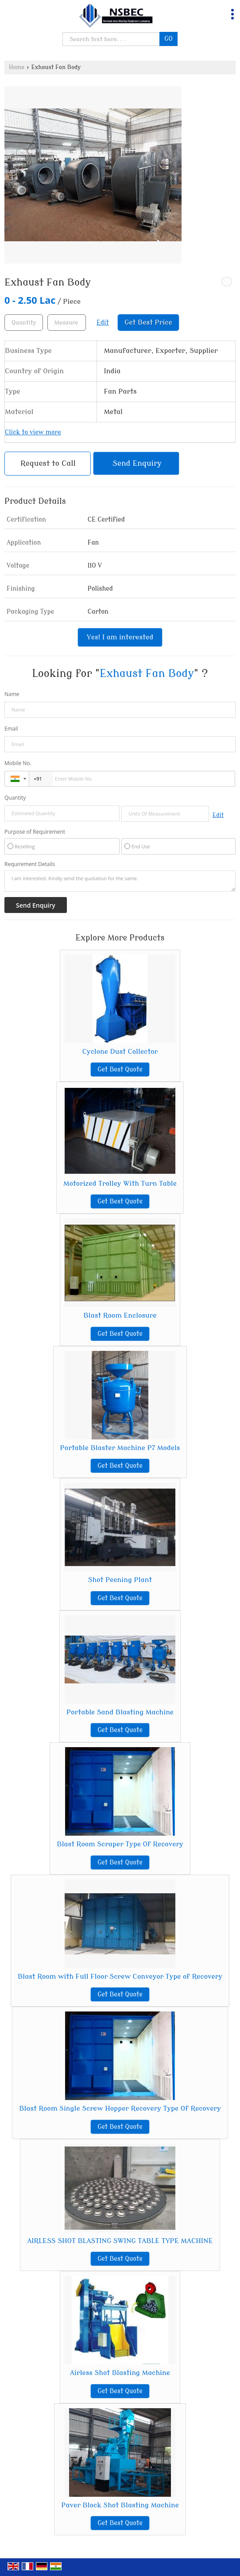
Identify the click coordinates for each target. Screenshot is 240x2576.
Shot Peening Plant (120, 1580)
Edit (103, 322)
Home (16, 67)
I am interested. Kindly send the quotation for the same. (120, 881)
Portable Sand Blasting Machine (120, 1712)
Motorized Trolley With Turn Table (120, 1183)
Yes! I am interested (120, 637)
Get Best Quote (120, 1069)
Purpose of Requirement (34, 832)
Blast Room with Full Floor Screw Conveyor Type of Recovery (120, 1976)
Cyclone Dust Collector (120, 1052)
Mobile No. (17, 763)
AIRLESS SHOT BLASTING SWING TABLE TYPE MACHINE (120, 2241)
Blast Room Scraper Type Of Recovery (120, 1844)
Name (11, 694)
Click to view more (33, 432)
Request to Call (48, 463)
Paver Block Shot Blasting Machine (120, 2505)
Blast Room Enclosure (119, 1315)
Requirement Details (29, 864)
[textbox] (66, 322)
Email (11, 728)
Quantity (15, 797)
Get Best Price (148, 322)
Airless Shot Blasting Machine (120, 2373)
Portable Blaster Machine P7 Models (120, 1448)
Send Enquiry (137, 463)
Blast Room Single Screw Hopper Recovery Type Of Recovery (120, 2108)
